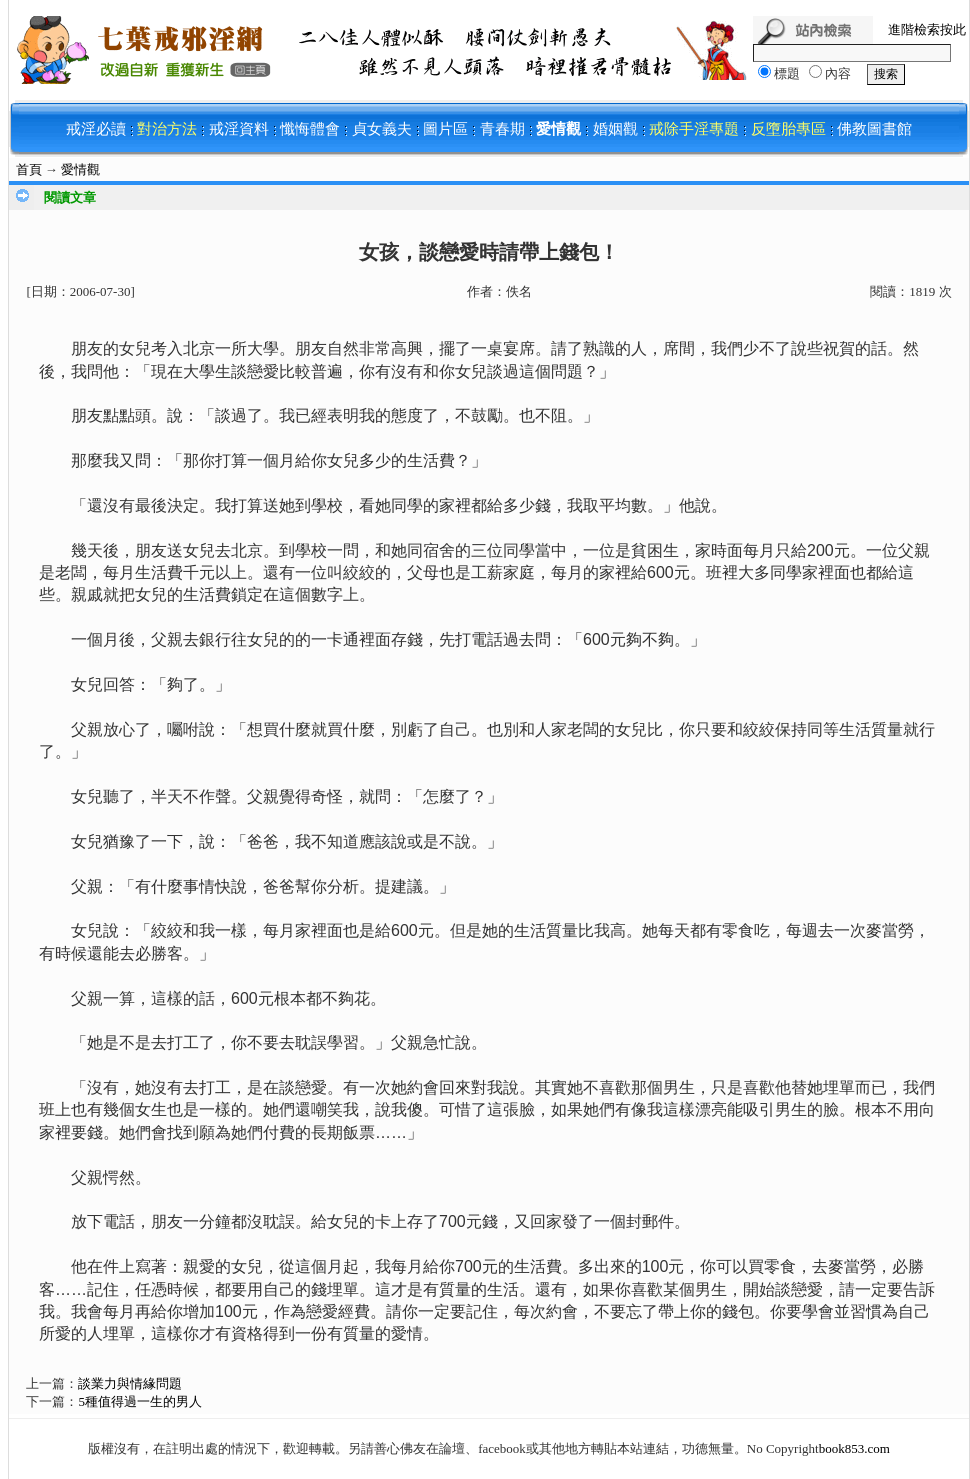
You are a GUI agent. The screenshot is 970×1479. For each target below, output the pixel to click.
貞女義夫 (382, 129)
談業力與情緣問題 (130, 1383)
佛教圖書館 (874, 129)
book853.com (854, 1448)
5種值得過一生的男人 (140, 1401)
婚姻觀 (615, 129)
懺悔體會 (310, 129)
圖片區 (445, 129)
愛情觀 (558, 129)
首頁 (29, 169)
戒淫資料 (239, 129)
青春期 (502, 129)
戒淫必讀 (96, 129)
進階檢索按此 (927, 29)
